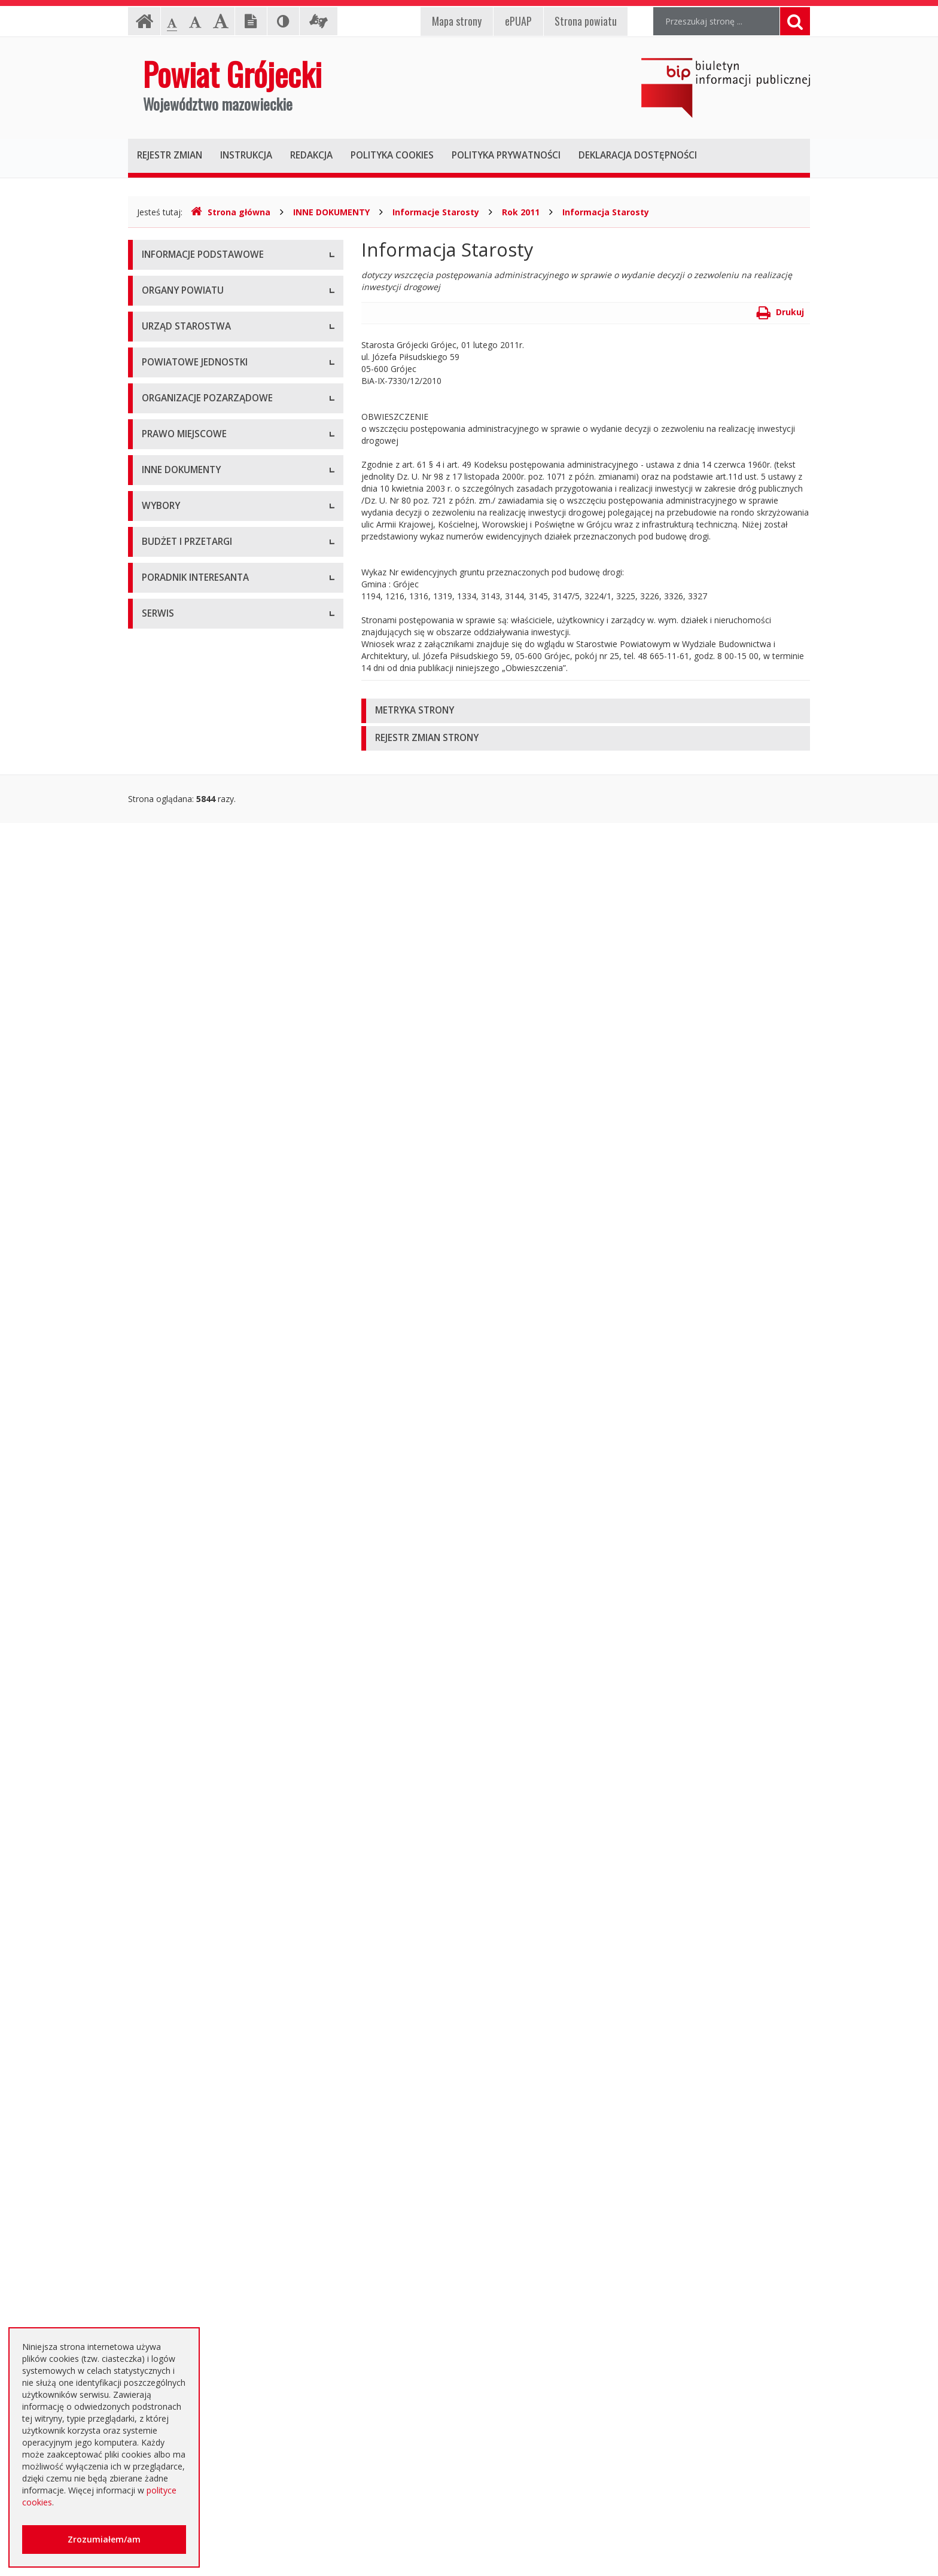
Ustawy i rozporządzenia (189, 1371)
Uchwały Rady (169, 1081)
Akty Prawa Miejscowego (191, 1135)
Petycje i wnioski (174, 1587)
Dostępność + (169, 2406)
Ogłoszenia (163, 1928)
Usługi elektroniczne (181, 2287)
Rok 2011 (521, 212)
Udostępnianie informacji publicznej (210, 310)
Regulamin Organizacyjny (190, 1054)
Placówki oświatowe (181, 660)
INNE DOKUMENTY (331, 212)
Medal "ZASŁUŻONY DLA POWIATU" (213, 1189)
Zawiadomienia (171, 1479)
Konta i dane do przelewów (195, 2379)
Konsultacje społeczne (185, 911)
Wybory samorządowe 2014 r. (200, 1703)
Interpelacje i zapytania (186, 1614)
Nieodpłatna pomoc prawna (196, 2260)
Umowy (157, 1874)
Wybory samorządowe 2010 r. (200, 1676)
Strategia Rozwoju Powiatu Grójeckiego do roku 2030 (225, 1276)
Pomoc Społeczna (177, 767)
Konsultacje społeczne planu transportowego (230, 1560)
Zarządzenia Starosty (183, 1162)
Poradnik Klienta (173, 2206)
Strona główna (230, 212)
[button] (585, 711)
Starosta (158, 453)
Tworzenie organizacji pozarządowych (216, 992)
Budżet (155, 1955)
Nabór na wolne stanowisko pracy (208, 597)
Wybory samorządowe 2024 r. (200, 1757)
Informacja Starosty (605, 212)
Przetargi (159, 1847)
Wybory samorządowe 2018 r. (200, 1730)
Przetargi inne (168, 2062)
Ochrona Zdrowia (175, 740)
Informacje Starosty (435, 212)
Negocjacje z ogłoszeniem (193, 2008)
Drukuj (780, 312)
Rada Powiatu (169, 400)
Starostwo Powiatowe (185, 543)
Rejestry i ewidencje (180, 1452)
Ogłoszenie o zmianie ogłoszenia (206, 1981)
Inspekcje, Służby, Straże (189, 821)
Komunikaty (165, 1533)
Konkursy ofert (170, 938)
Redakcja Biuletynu (178, 2496)
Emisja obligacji (172, 2143)
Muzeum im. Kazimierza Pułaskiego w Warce (228, 714)
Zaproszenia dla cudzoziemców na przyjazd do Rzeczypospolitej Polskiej (226, 2319)
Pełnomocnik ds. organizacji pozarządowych (227, 965)
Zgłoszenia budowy (179, 1506)
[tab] (585, 711)
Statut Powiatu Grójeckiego (195, 1216)
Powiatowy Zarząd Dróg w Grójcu (207, 687)
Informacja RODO (177, 337)
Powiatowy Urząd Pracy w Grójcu (206, 794)
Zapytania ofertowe (180, 2035)
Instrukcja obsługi (176, 283)
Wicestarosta (167, 480)
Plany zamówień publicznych (197, 2116)
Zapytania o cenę (175, 2089)
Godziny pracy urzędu (183, 2352)
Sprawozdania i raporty (186, 1345)
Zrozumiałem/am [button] (104, 2539)
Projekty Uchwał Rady (184, 1243)
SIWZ (152, 1901)
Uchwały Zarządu (175, 1108)
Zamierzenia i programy (188, 1398)
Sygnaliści (160, 2433)
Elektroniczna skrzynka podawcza (206, 2233)
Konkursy (160, 570)
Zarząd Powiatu (172, 426)
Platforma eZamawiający (190, 1820)
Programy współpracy (184, 884)
